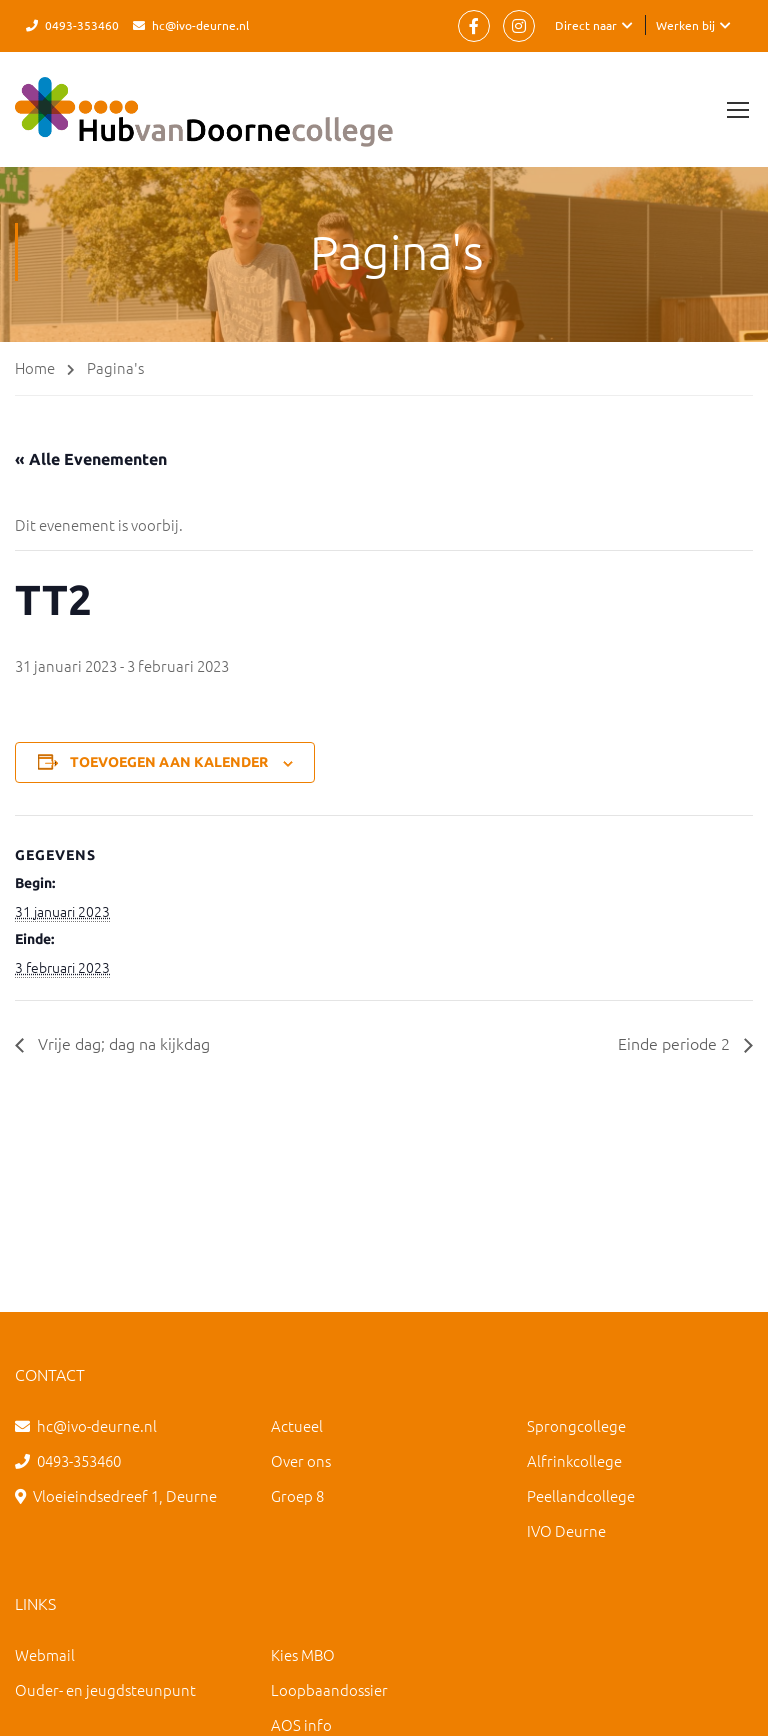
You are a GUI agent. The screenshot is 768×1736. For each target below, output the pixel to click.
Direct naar (586, 25)
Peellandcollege (581, 1495)
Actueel (297, 1425)
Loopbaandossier (329, 1689)
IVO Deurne (566, 1530)
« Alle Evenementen (91, 459)
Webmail (45, 1654)
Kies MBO (303, 1654)
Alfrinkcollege (574, 1460)
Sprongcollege (576, 1425)
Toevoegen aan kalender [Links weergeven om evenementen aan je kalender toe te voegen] (169, 762)
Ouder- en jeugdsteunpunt (105, 1689)
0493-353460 (82, 25)
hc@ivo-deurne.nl (200, 25)
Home (35, 367)
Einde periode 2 (676, 1043)
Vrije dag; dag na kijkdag (122, 1043)
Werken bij (685, 25)
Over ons (301, 1460)
